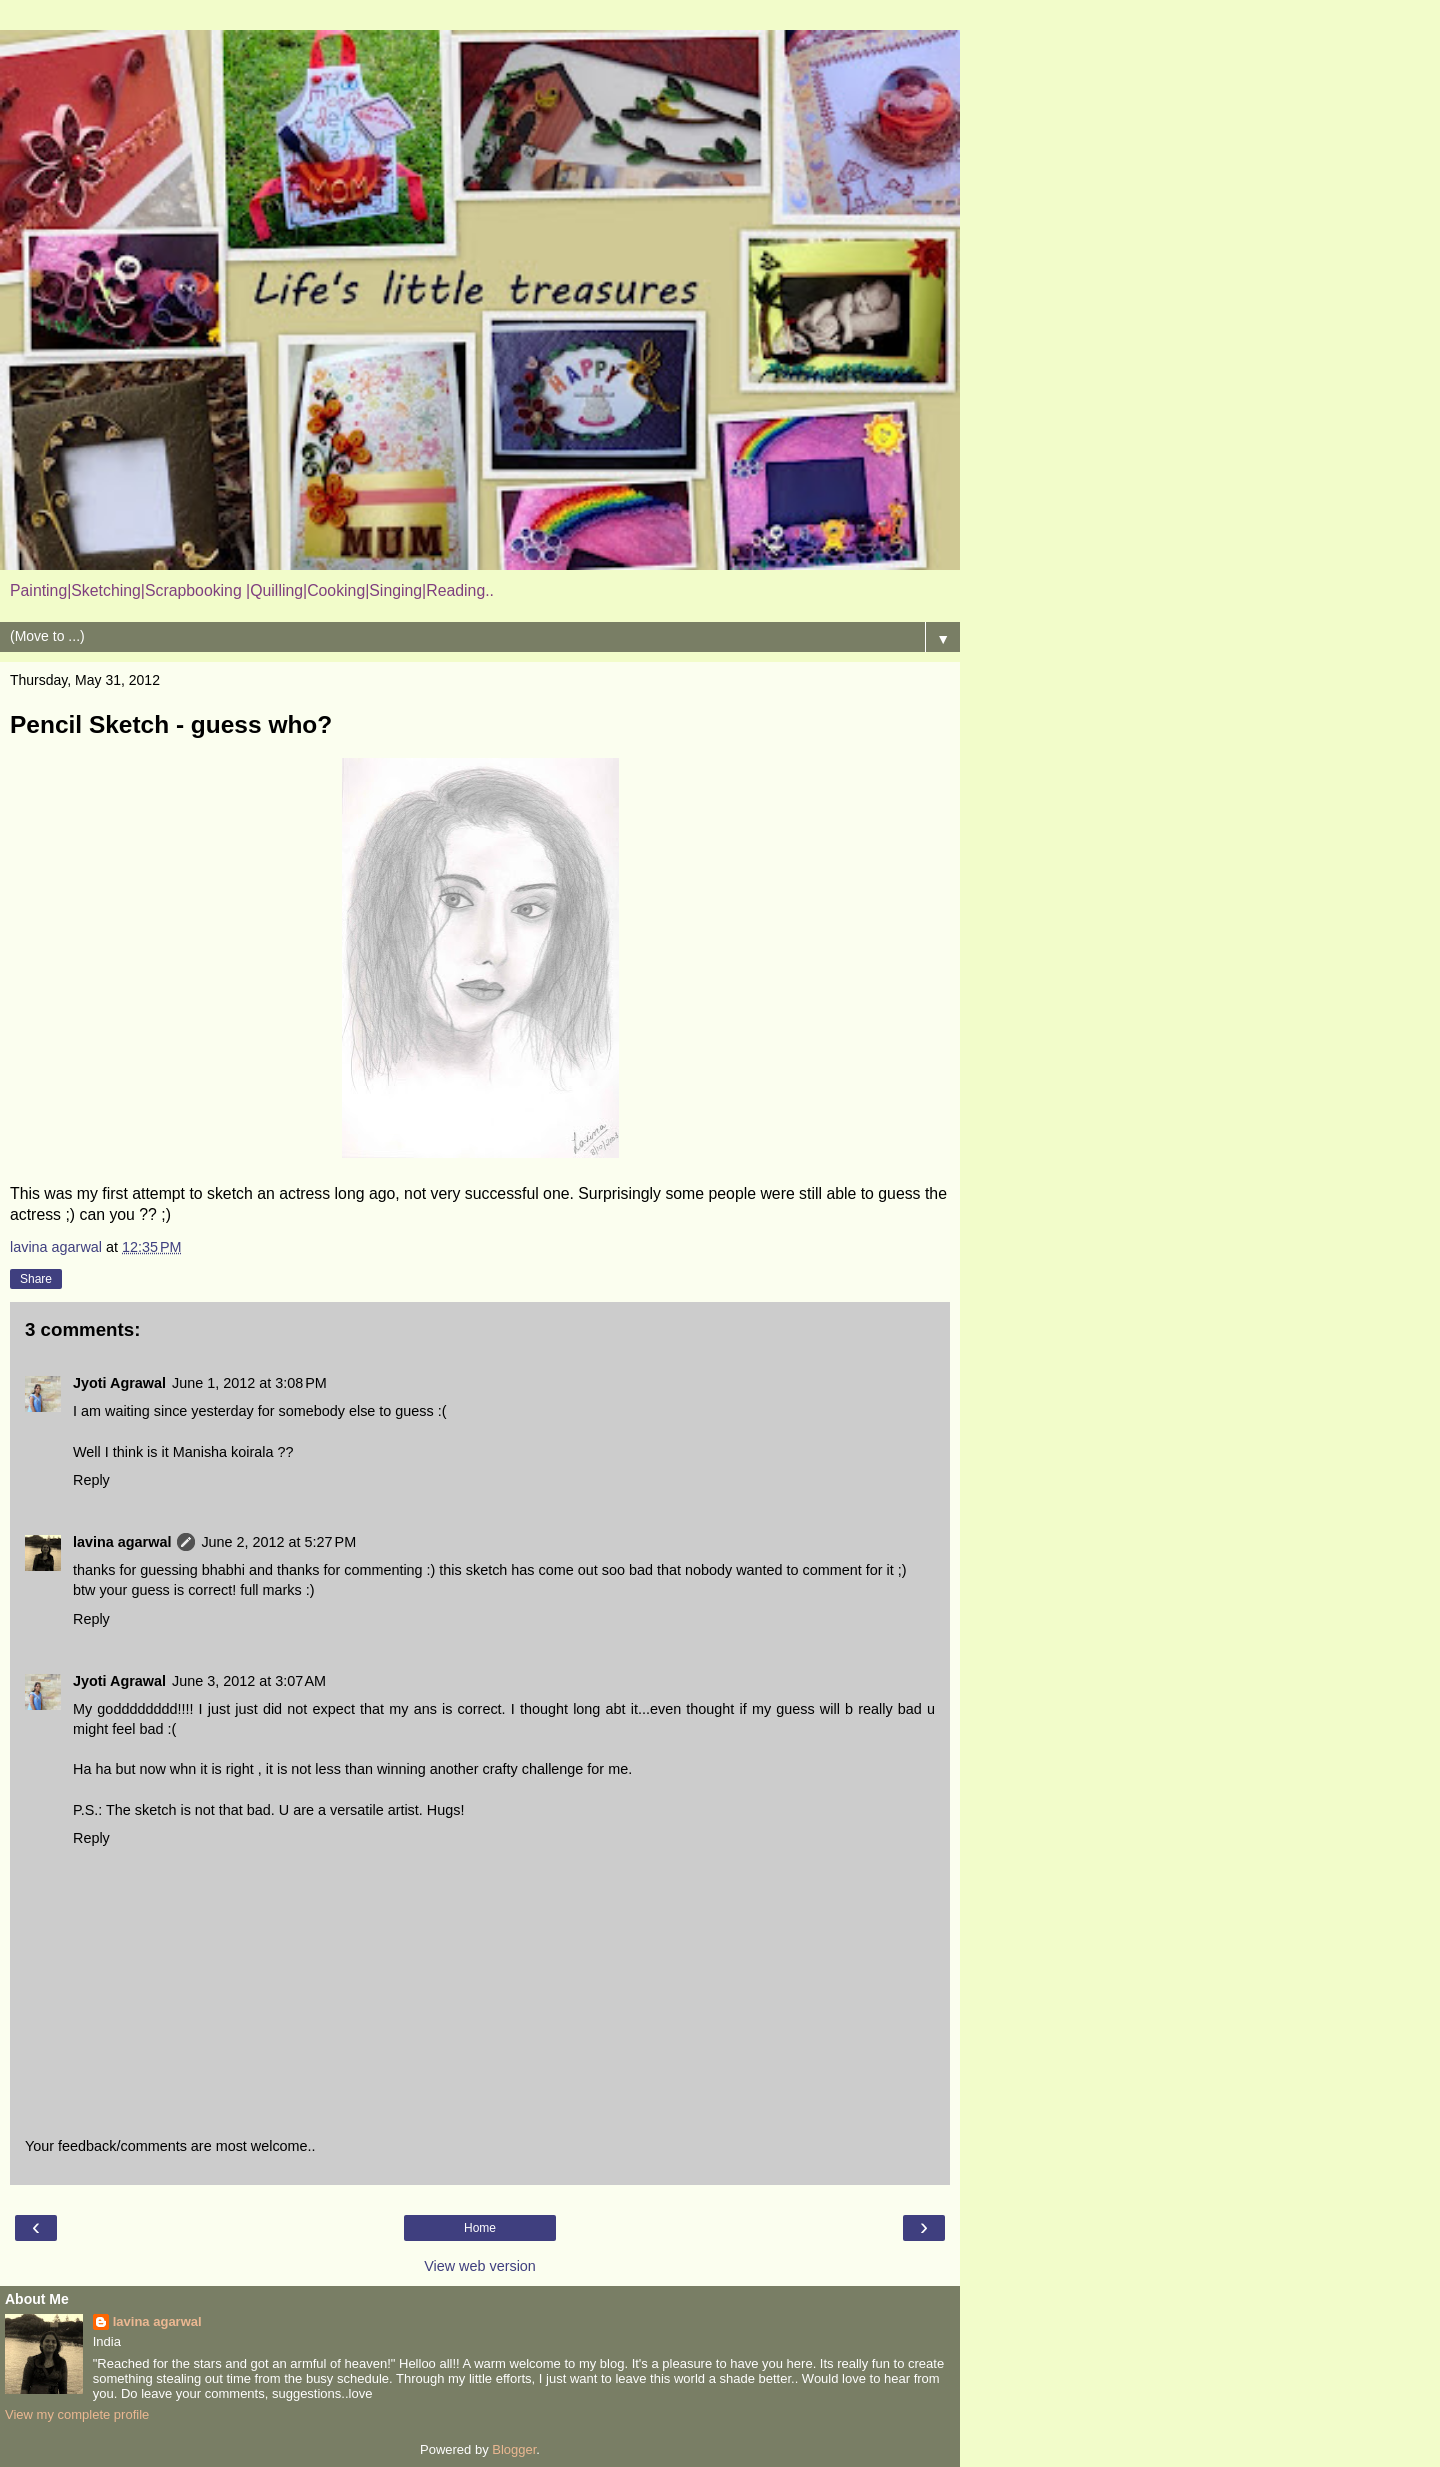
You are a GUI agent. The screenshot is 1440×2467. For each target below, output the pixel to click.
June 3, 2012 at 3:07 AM (249, 1681)
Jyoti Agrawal (119, 1383)
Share (36, 1279)
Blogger (514, 2449)
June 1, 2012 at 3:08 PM (249, 1383)
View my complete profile (77, 2414)
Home (480, 2228)
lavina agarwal (122, 1542)
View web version (480, 2266)
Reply (91, 1480)
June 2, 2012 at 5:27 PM (278, 1542)
